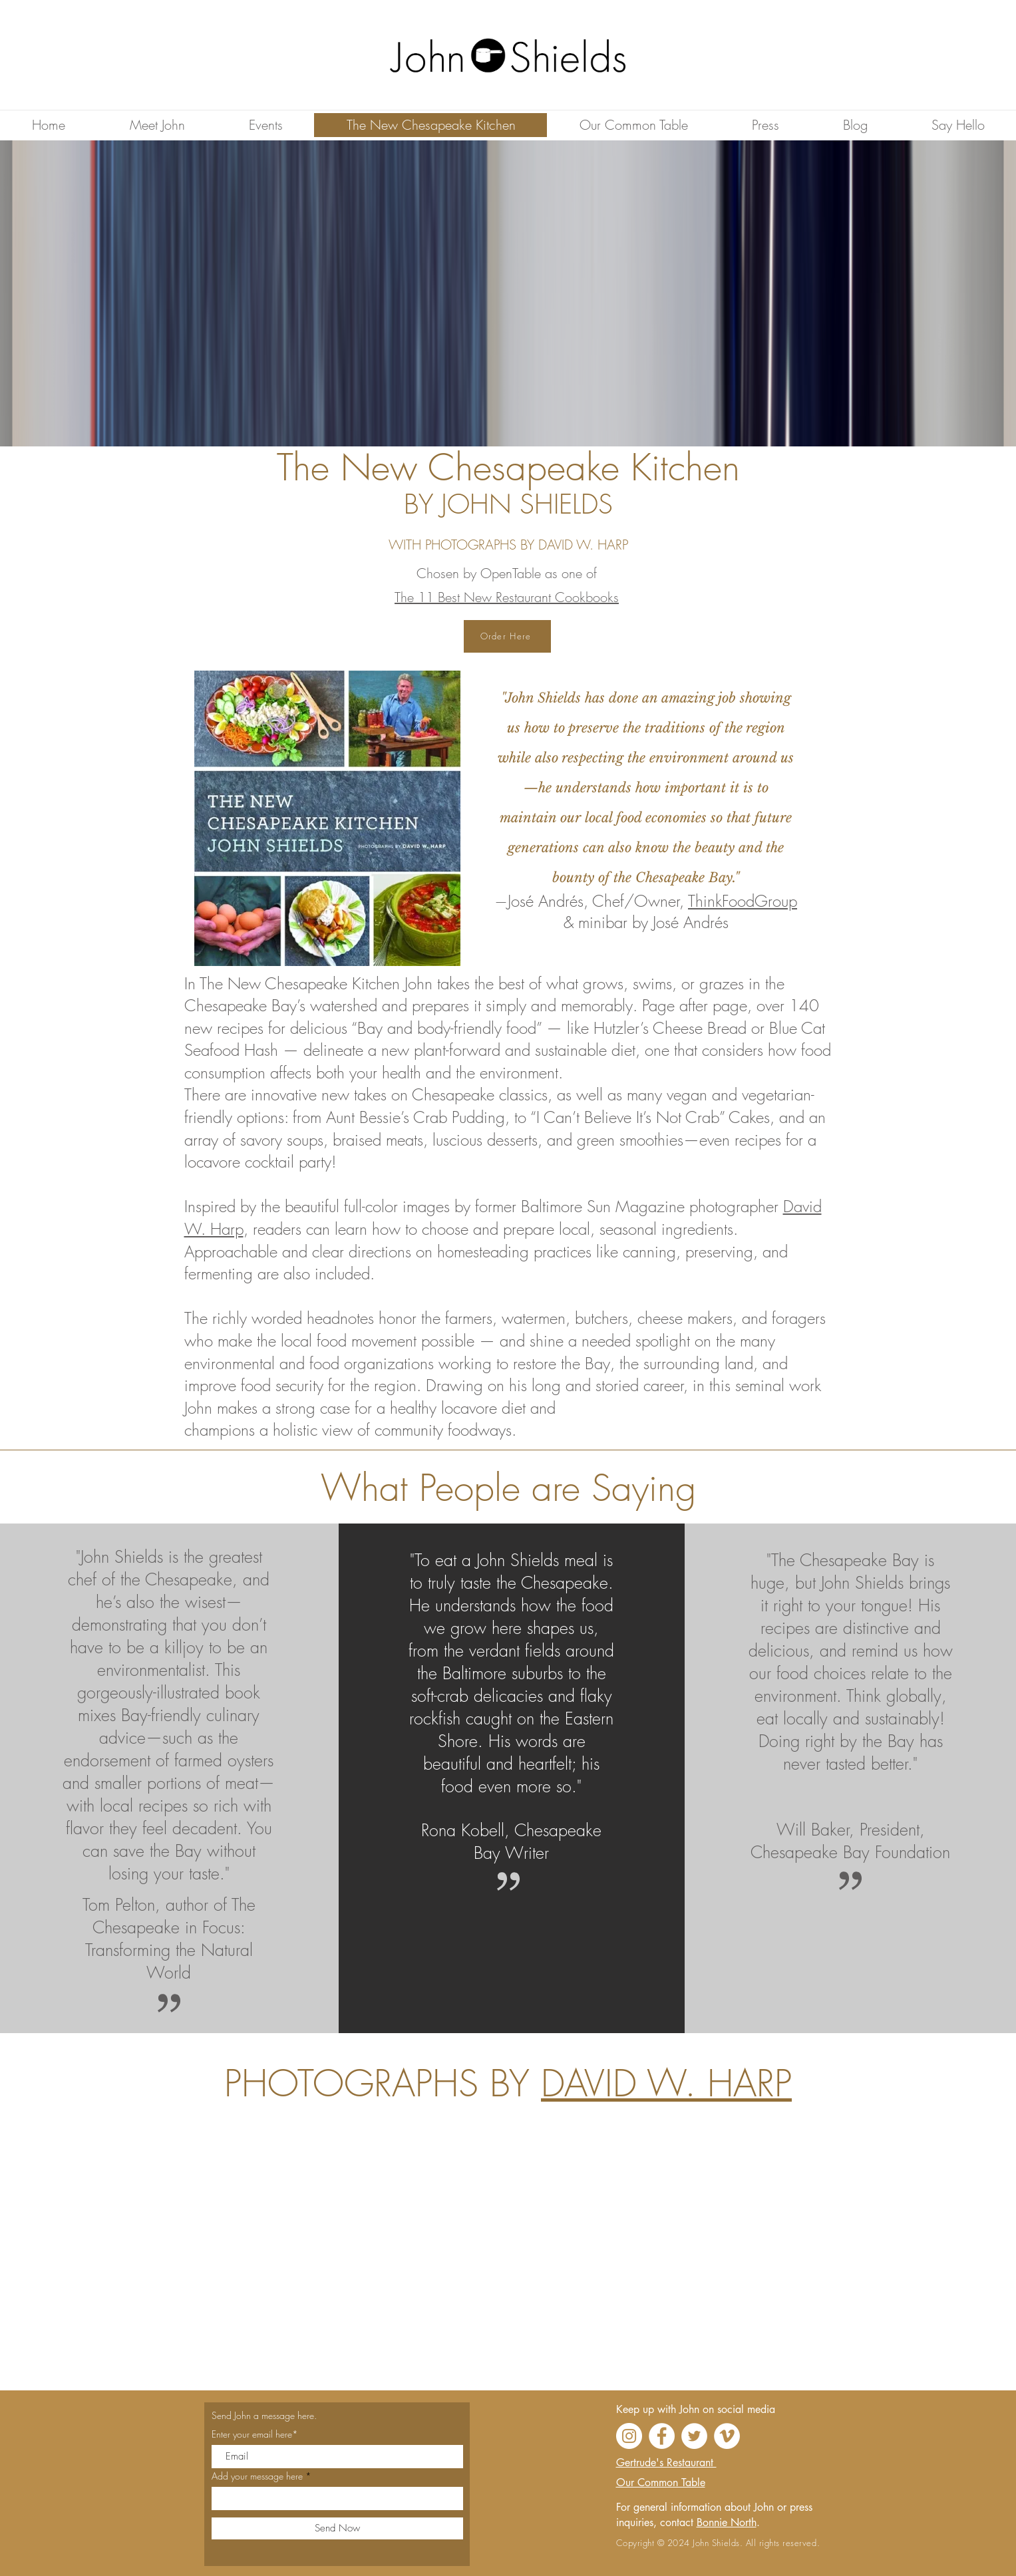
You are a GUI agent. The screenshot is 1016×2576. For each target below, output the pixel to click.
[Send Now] (337, 2528)
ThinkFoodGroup (742, 900)
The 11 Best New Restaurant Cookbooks (507, 597)
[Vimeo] (727, 2436)
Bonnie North (727, 2522)
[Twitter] (694, 2436)
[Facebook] (662, 2436)
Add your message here (257, 2476)
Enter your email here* (255, 2434)
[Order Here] (507, 636)
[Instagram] (629, 2436)
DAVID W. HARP (666, 2083)
